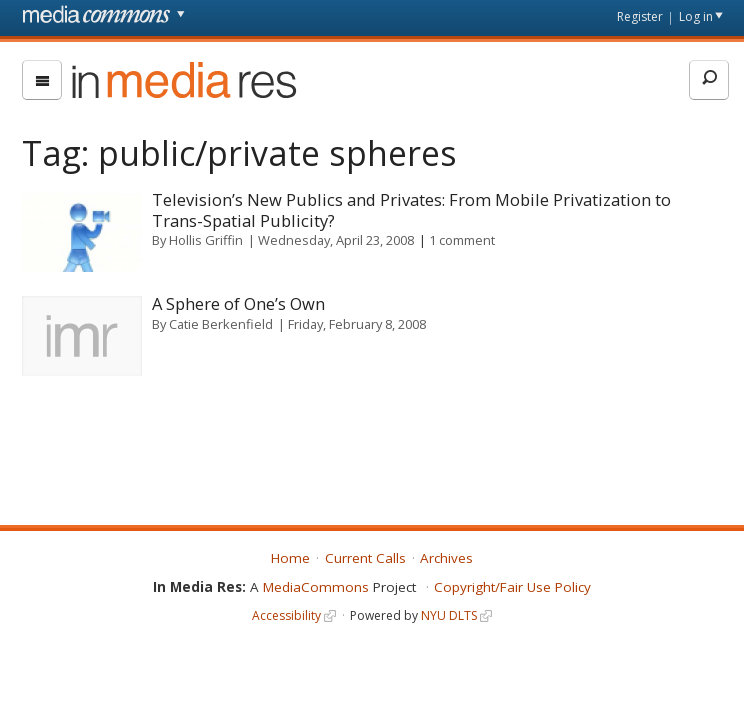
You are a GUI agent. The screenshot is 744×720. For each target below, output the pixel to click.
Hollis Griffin (206, 240)
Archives (446, 558)
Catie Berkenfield (221, 324)
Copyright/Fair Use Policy (512, 587)
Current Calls (365, 558)
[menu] (42, 80)
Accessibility (286, 615)
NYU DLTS (449, 615)
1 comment (462, 240)
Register (640, 16)
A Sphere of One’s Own (238, 303)
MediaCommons (316, 587)
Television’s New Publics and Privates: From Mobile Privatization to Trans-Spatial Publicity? (411, 210)
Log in (696, 16)
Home (290, 558)
